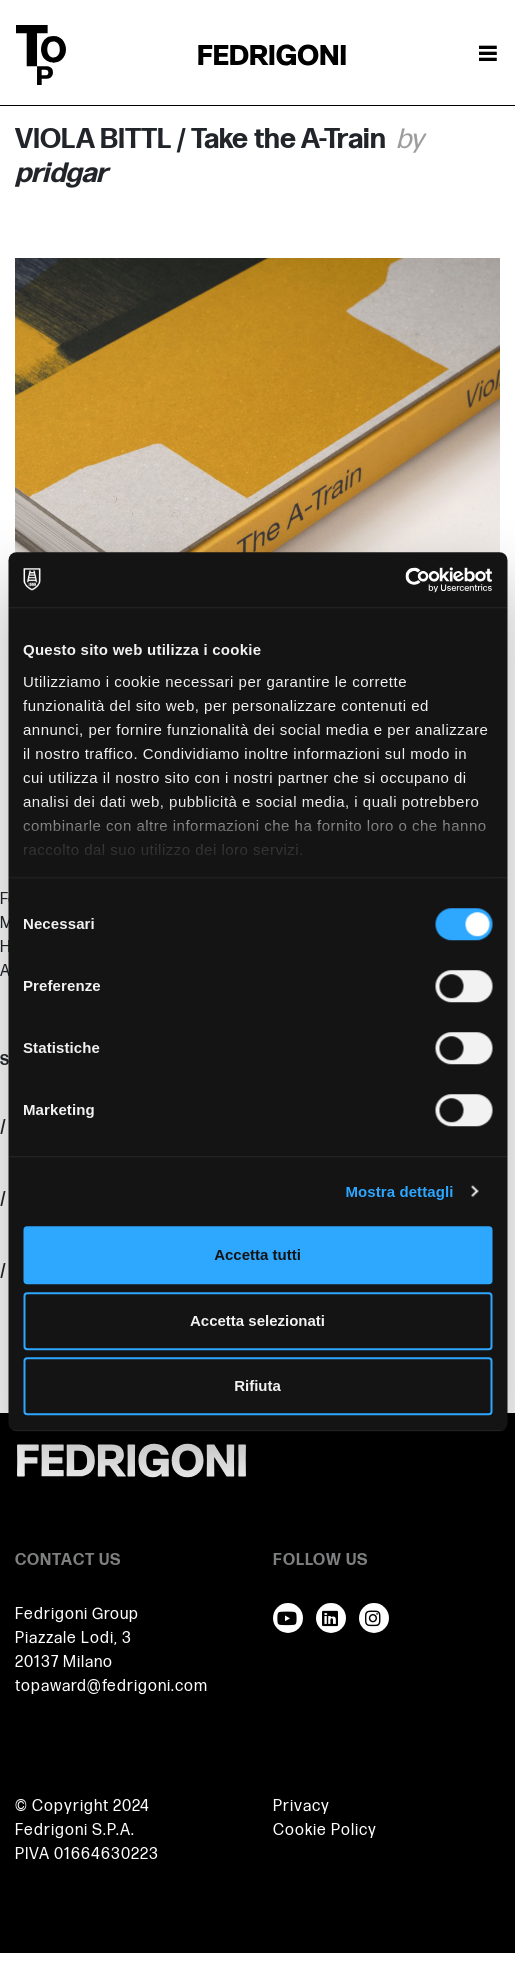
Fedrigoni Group (77, 1614)
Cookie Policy (325, 1830)
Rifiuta (257, 1385)
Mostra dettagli (399, 1191)
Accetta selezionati (257, 1320)
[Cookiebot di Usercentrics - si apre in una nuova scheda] (404, 580)
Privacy (301, 1806)
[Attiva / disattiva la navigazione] (488, 55)
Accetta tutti (257, 1254)
